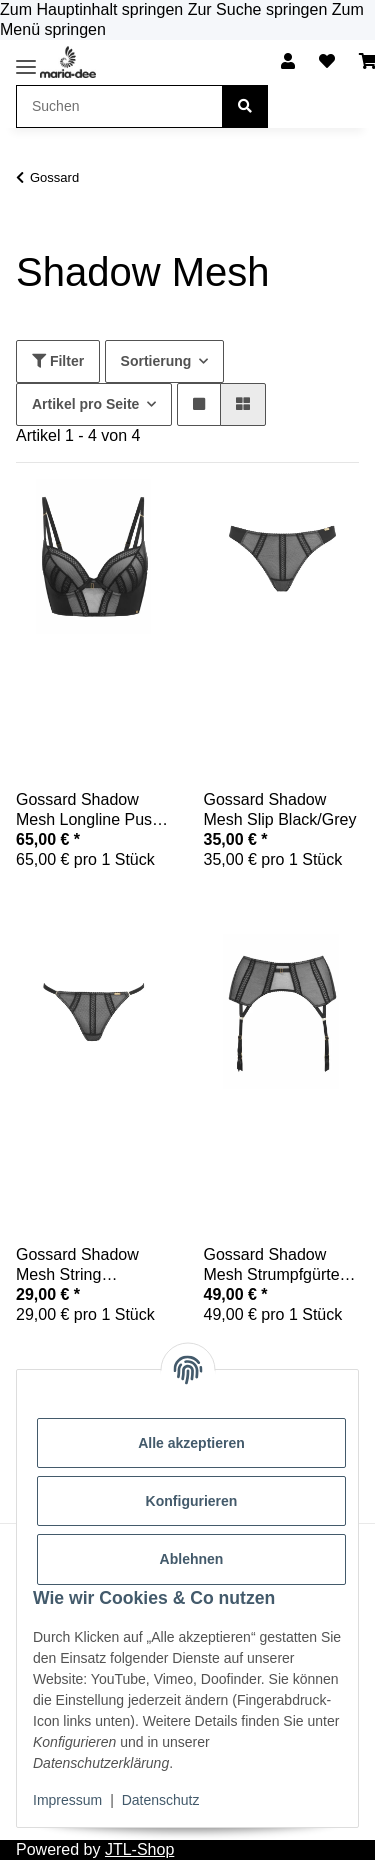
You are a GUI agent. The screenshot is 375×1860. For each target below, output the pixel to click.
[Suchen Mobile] (119, 106)
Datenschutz (161, 1800)
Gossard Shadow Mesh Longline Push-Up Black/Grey (91, 810)
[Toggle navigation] (26, 66)
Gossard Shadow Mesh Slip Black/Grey (280, 809)
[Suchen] (245, 106)
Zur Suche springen (260, 9)
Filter (58, 361)
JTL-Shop (139, 1849)
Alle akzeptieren (191, 1443)
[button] (288, 62)
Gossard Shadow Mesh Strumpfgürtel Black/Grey (274, 1265)
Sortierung (156, 361)
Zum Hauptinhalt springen (94, 9)
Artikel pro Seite (85, 404)
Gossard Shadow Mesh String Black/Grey (77, 1265)
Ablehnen (192, 1559)
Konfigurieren (192, 1501)
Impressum (67, 1800)
